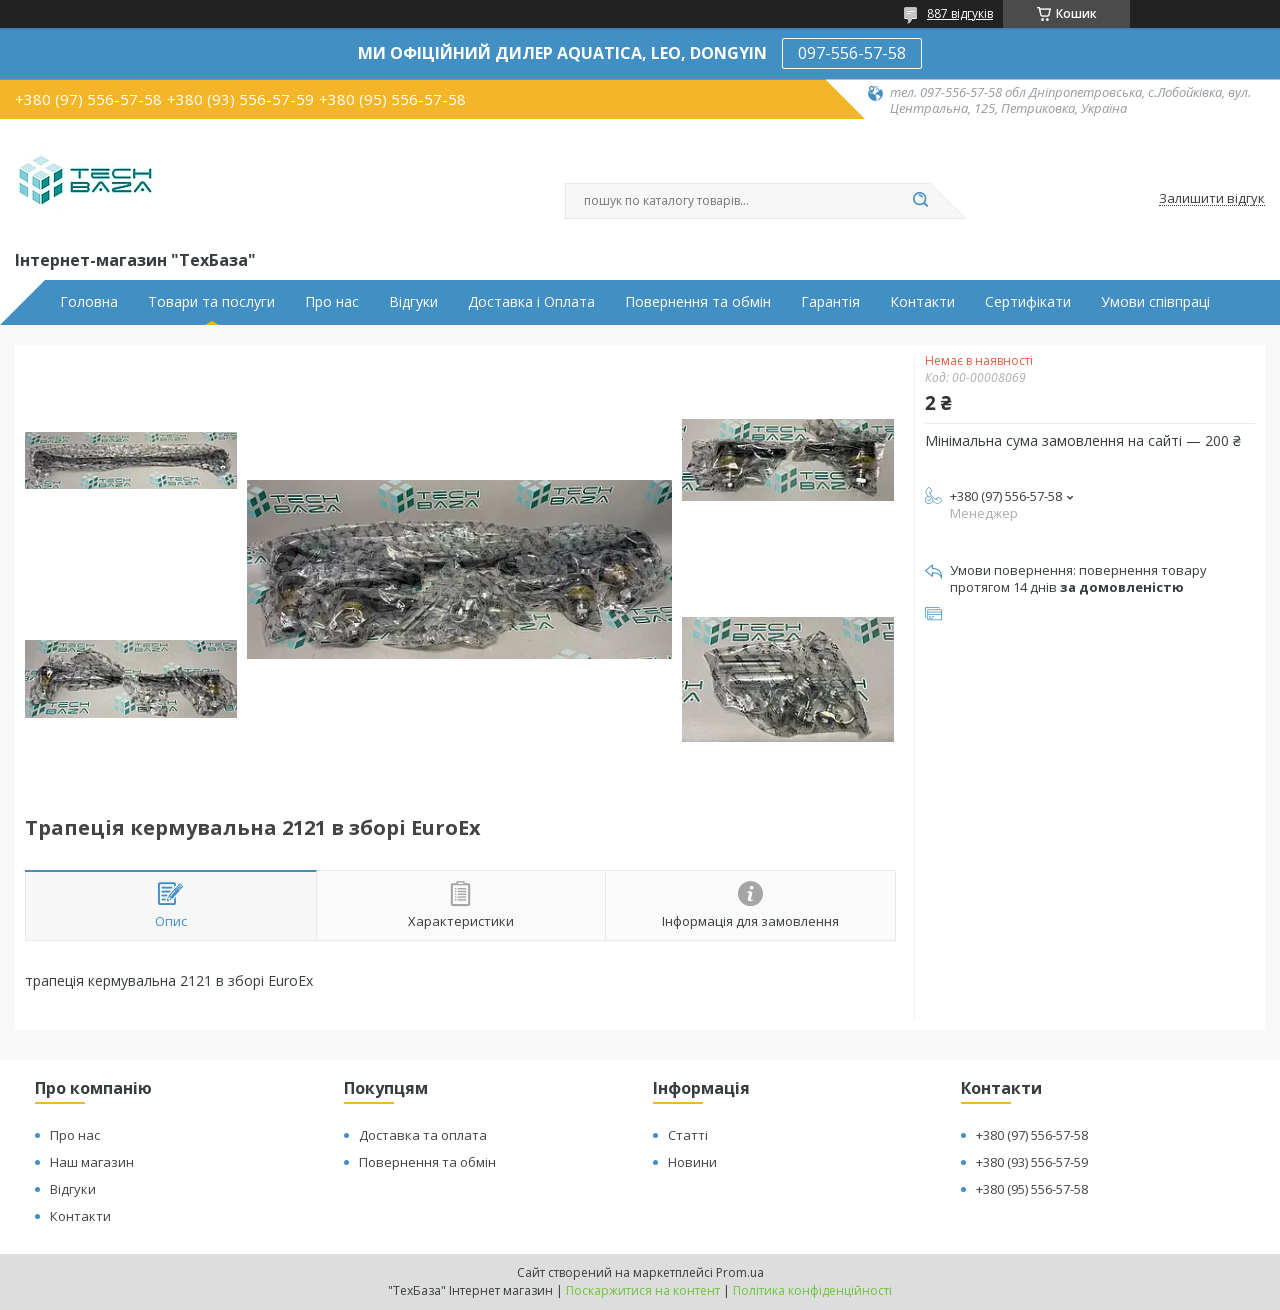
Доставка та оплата (423, 1135)
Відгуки (413, 302)
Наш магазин (92, 1162)
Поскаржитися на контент (643, 1290)
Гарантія (830, 302)
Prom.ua (740, 1272)
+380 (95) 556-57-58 (1032, 1189)
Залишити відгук (1212, 199)
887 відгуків (960, 13)
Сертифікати (1028, 302)
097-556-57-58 (852, 53)
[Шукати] (920, 201)
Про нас (332, 302)
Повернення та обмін (698, 302)
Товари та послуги (211, 302)
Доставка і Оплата (531, 302)
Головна (89, 302)
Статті (688, 1135)
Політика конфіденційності (812, 1290)
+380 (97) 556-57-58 (1032, 1135)
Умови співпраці (1155, 302)
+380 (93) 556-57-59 (1032, 1162)
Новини (692, 1162)
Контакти (922, 302)
